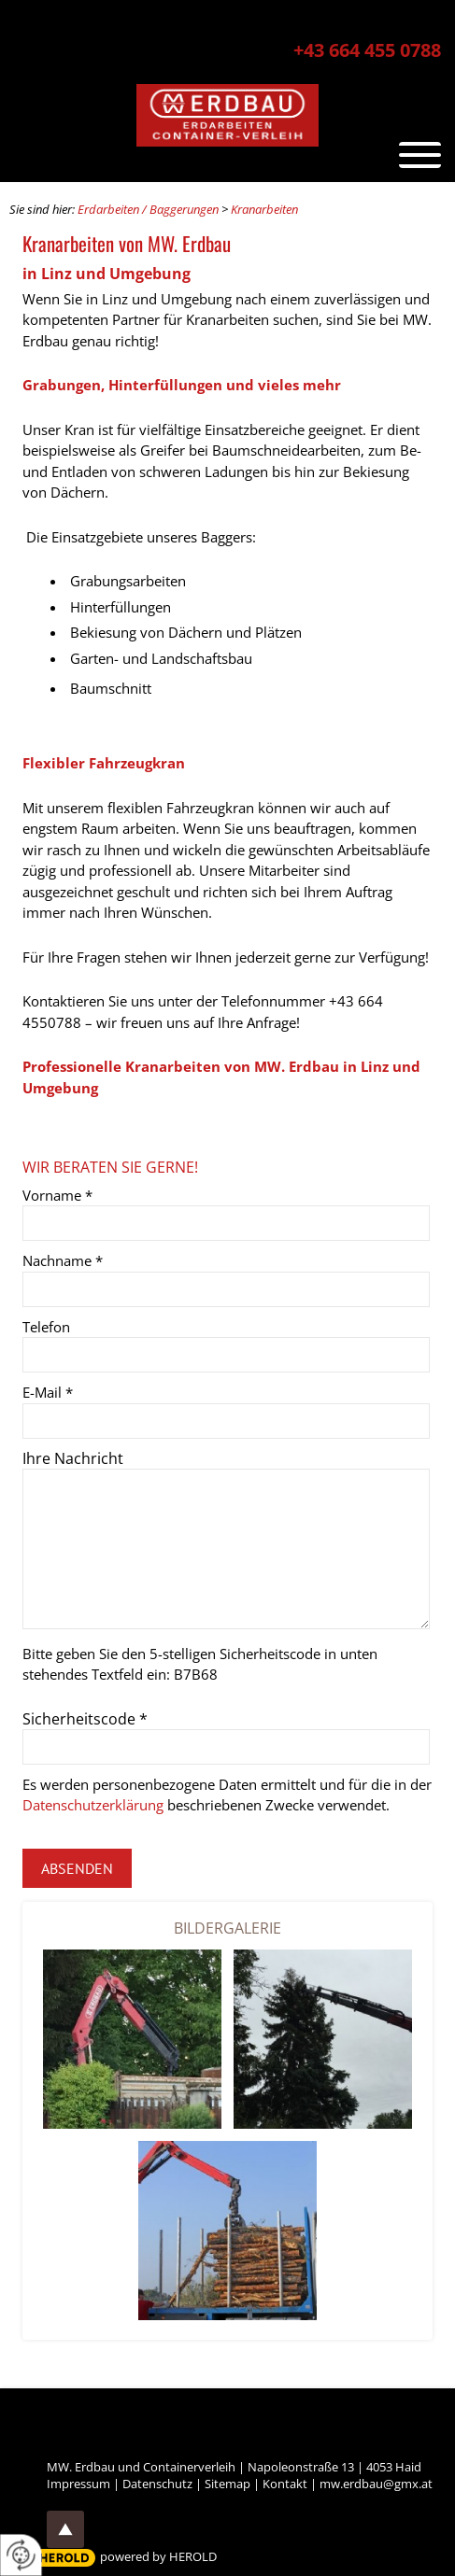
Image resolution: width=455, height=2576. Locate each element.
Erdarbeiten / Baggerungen (148, 209)
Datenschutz (157, 2483)
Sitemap (227, 2483)
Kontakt (285, 2483)
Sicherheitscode (85, 1719)
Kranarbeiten (264, 209)
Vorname (57, 1195)
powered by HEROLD (158, 2556)
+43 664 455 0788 (367, 50)
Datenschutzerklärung (93, 1804)
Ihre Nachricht (72, 1458)
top (65, 2529)
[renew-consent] (21, 2555)
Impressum (78, 2483)
